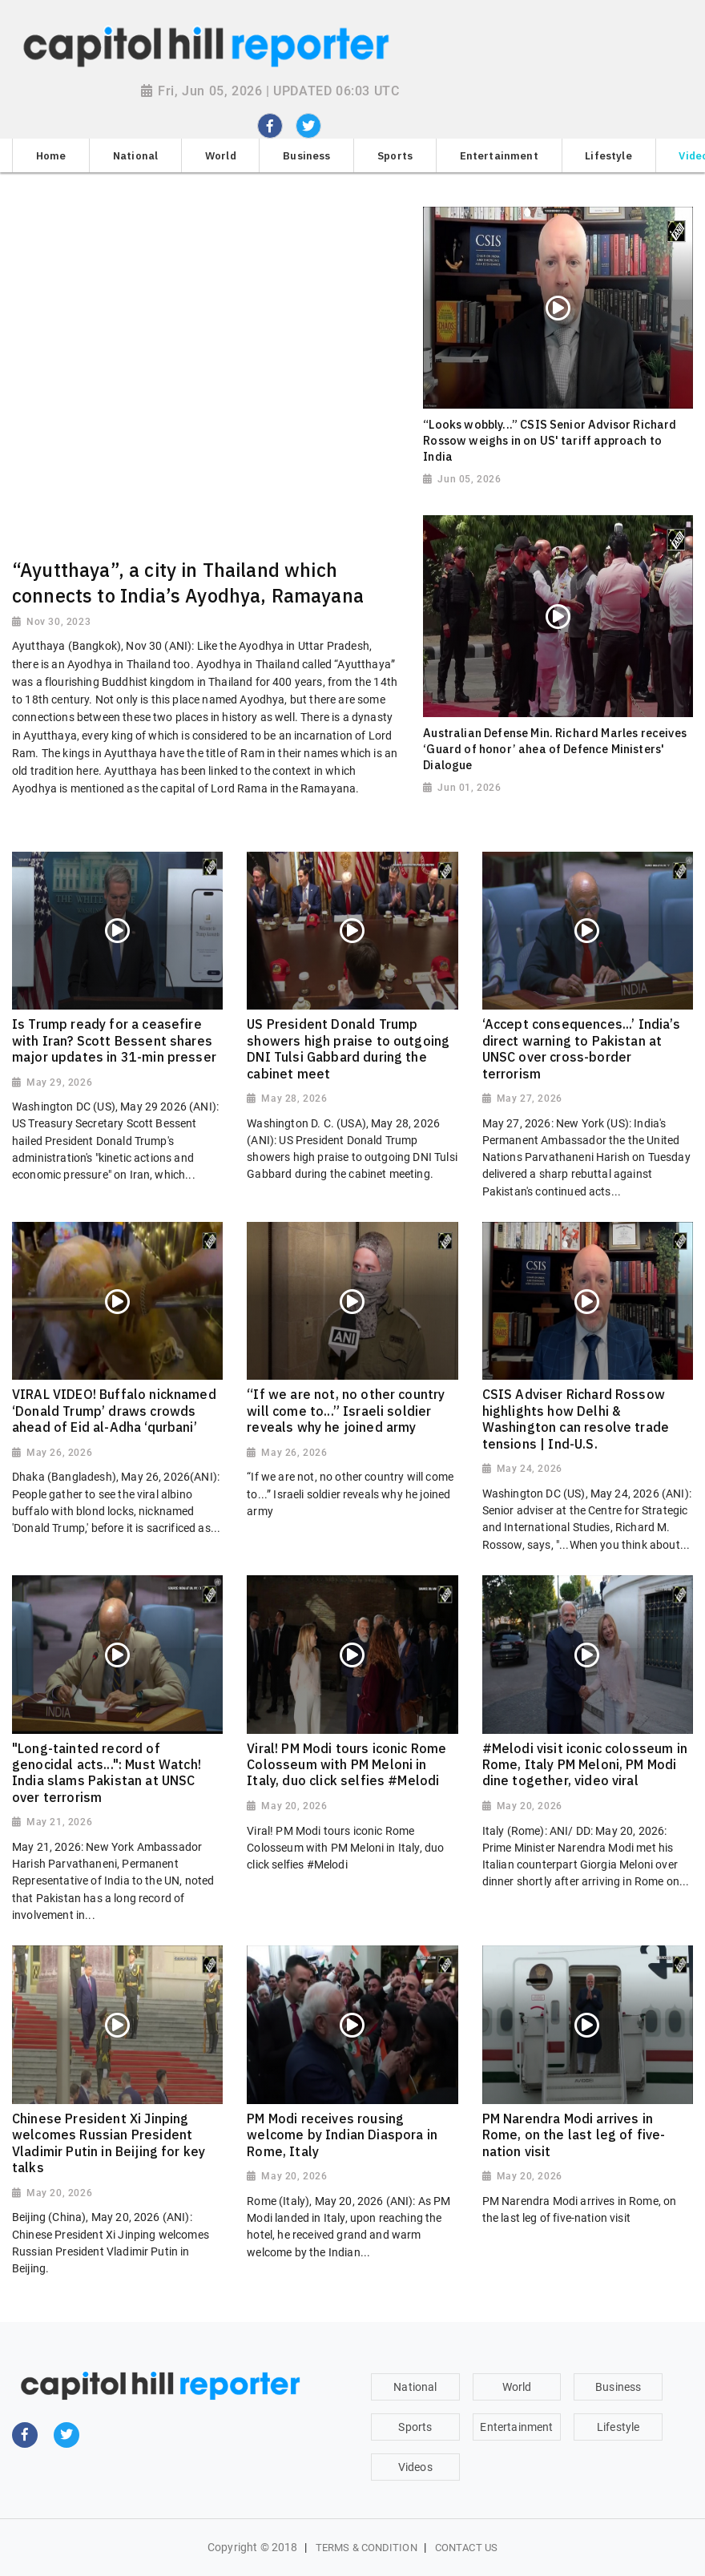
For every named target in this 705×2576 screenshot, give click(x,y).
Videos (415, 2467)
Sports (415, 2427)
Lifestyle (618, 2427)
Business (618, 2386)
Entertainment (516, 2427)
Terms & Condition (366, 2548)
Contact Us (466, 2548)
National (415, 2386)
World (517, 2386)
